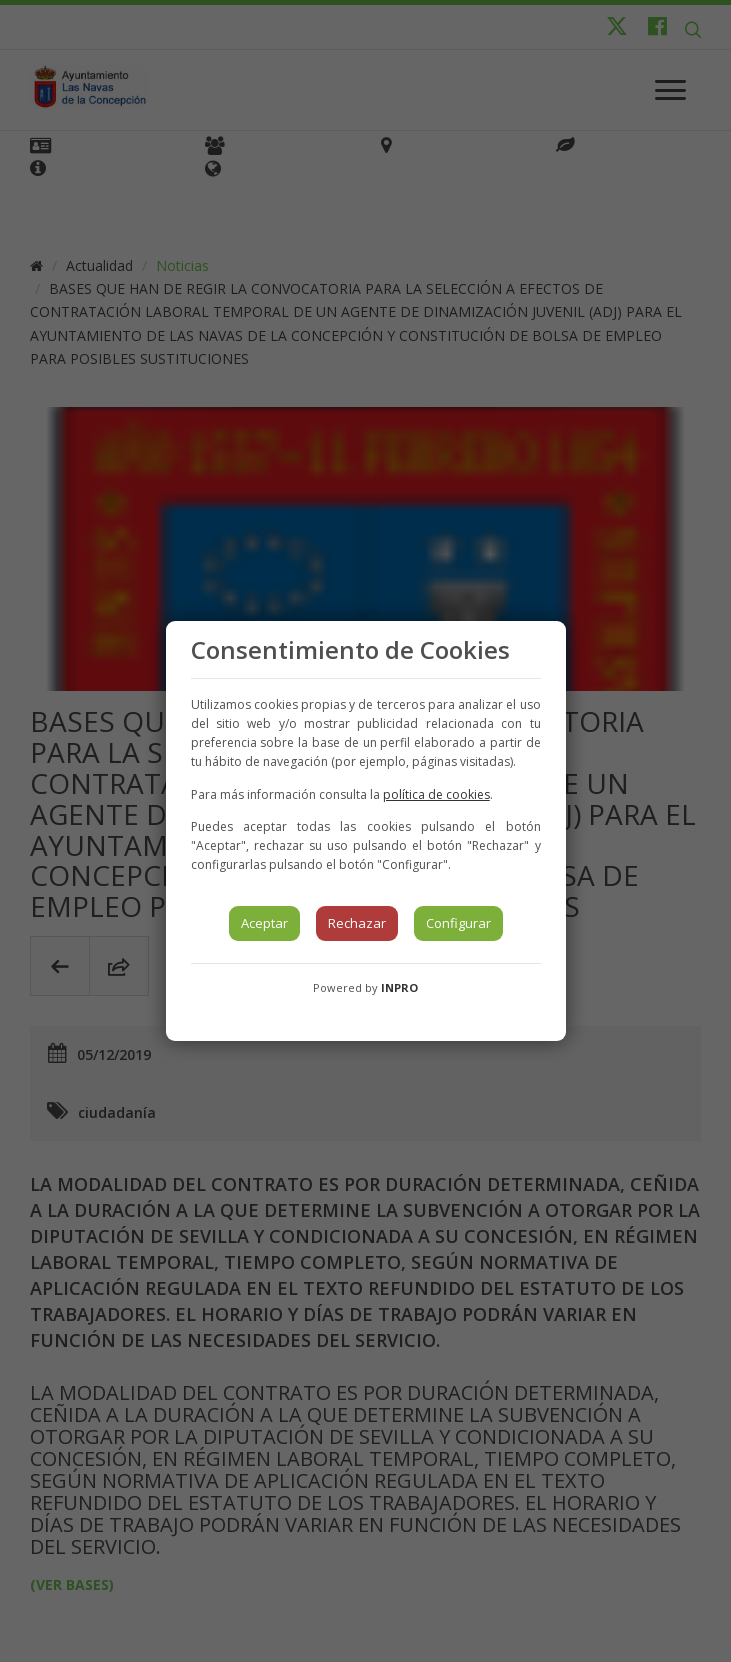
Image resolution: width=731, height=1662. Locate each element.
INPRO (399, 987)
